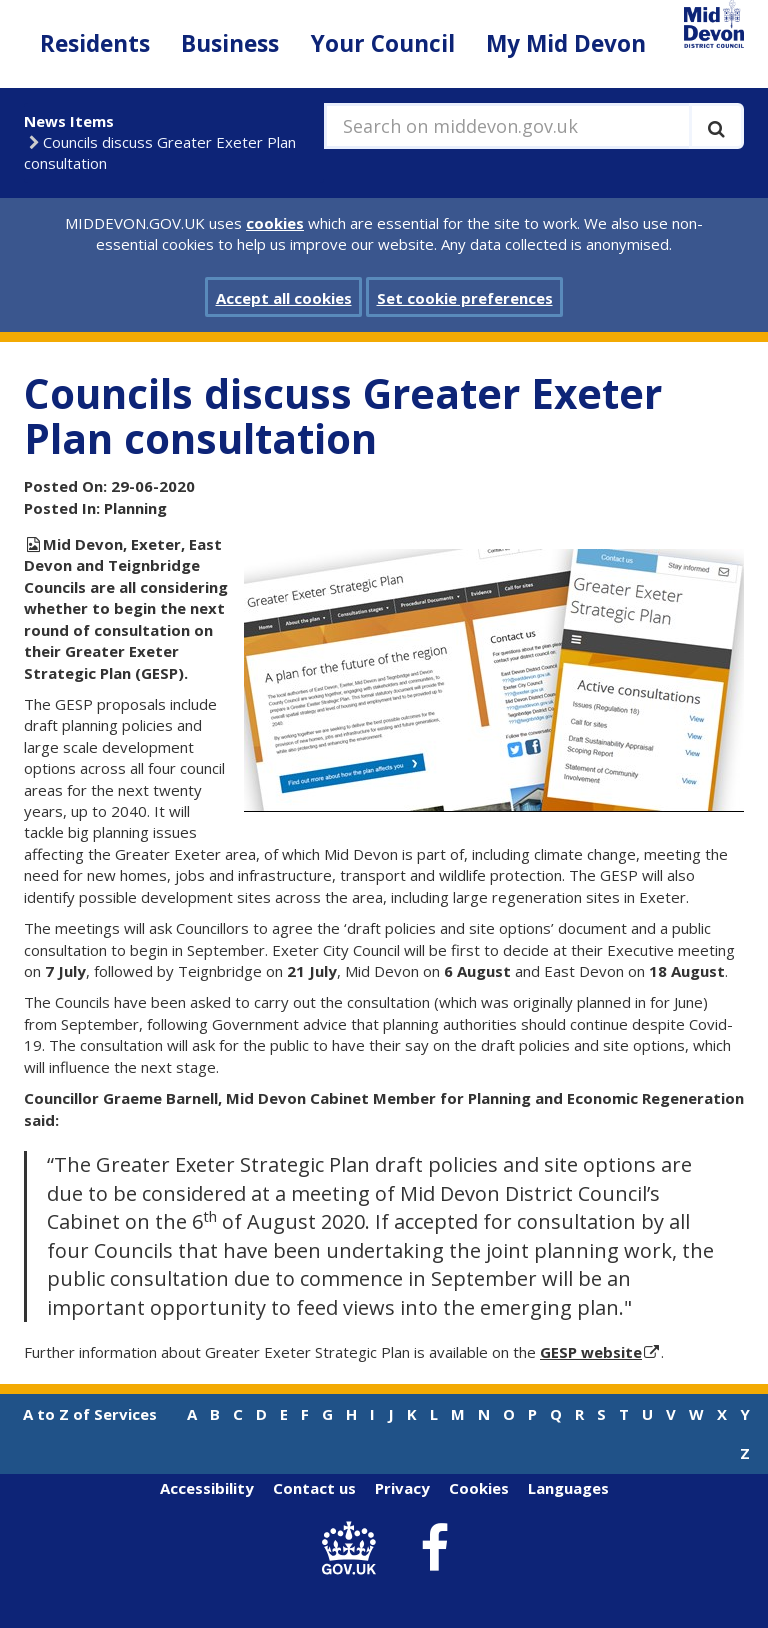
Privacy (402, 1488)
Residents (95, 43)
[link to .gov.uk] (354, 1548)
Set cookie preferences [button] (465, 298)
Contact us (314, 1488)
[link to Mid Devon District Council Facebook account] (435, 1549)
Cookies (479, 1488)
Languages (568, 1488)
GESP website (591, 1352)
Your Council (383, 43)
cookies (275, 223)
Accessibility (207, 1488)
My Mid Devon (566, 43)
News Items (69, 121)
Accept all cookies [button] (284, 298)
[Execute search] (716, 126)
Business (230, 43)
